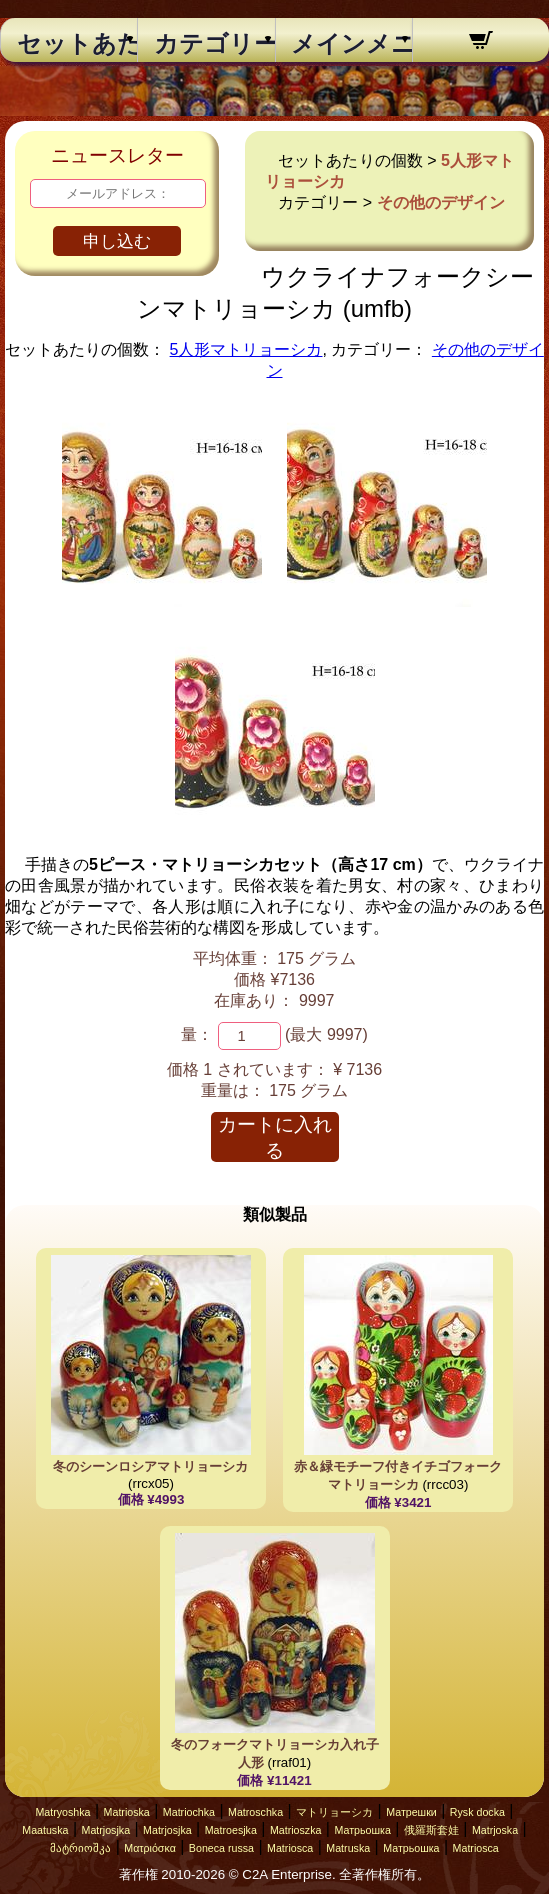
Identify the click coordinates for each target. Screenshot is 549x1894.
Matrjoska (495, 1830)
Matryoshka (62, 1812)
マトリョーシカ (334, 1812)
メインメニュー (343, 44)
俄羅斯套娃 (431, 1830)
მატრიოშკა (80, 1848)
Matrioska (127, 1812)
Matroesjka (231, 1830)
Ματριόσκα (150, 1848)
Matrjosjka (106, 1830)
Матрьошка (362, 1830)
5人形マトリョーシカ (246, 349)
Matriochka (189, 1812)
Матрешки (411, 1812)
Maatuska (45, 1830)
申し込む (117, 241)
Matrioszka (296, 1830)
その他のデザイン (441, 202)
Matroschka (255, 1812)
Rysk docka (477, 1812)
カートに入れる (275, 1137)
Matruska (348, 1848)
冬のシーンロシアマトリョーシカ (150, 1466)
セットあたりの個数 (69, 44)
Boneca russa (221, 1848)
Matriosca (290, 1848)
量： (197, 1034)
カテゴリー (206, 44)
